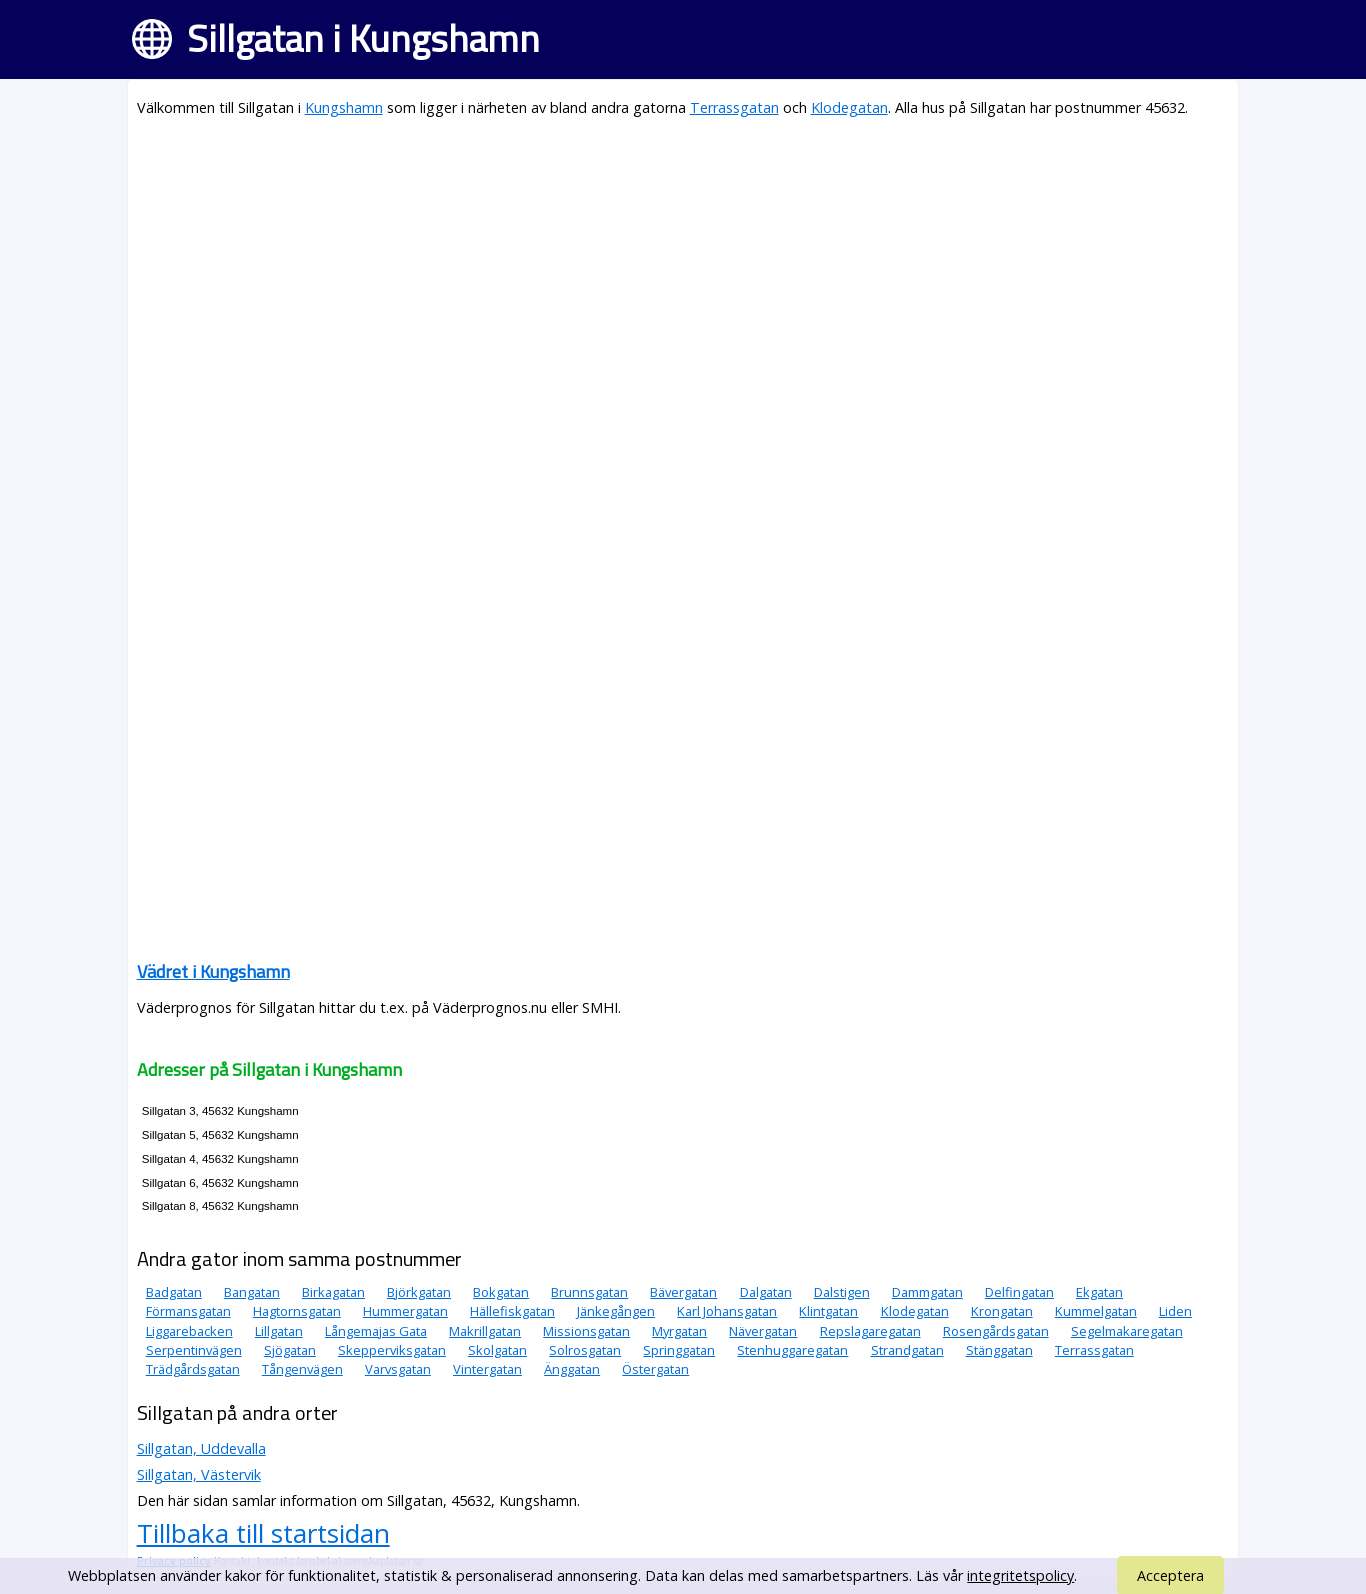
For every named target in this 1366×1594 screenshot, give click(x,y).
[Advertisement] (683, 276)
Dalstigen (842, 1292)
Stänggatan (999, 1350)
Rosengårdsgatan (996, 1331)
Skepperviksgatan (392, 1350)
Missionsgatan (586, 1331)
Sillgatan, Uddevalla (201, 1448)
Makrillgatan (485, 1331)
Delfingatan (1019, 1292)
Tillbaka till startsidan (263, 1533)
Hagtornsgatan (297, 1311)
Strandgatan (907, 1350)
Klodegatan (849, 107)
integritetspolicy (1020, 1575)
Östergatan (655, 1369)
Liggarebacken (189, 1331)
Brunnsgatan (589, 1292)
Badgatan (174, 1292)
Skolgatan (497, 1350)
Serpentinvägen (194, 1350)
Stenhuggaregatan (792, 1350)
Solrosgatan (585, 1350)
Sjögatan (290, 1350)
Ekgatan (1099, 1292)
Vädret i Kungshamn (213, 971)
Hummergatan (405, 1311)
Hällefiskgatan (512, 1311)
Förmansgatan (188, 1311)
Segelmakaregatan (1127, 1331)
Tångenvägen (302, 1369)
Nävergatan (763, 1331)
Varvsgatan (398, 1369)
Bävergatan (683, 1292)
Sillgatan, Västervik (199, 1474)
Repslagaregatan (870, 1331)
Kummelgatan (1096, 1311)
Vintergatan (487, 1369)
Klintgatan (828, 1311)
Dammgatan (927, 1292)
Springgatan (679, 1350)
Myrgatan (679, 1331)
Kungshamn (344, 107)
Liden (1175, 1311)
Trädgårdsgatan (193, 1369)
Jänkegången (616, 1311)
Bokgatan (501, 1292)
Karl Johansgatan (727, 1311)
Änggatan (572, 1369)
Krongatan (1002, 1311)
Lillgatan (279, 1331)
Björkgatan (419, 1292)
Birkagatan (333, 1292)
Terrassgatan (734, 107)
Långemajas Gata (376, 1331)
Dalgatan (766, 1292)
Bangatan (252, 1292)
